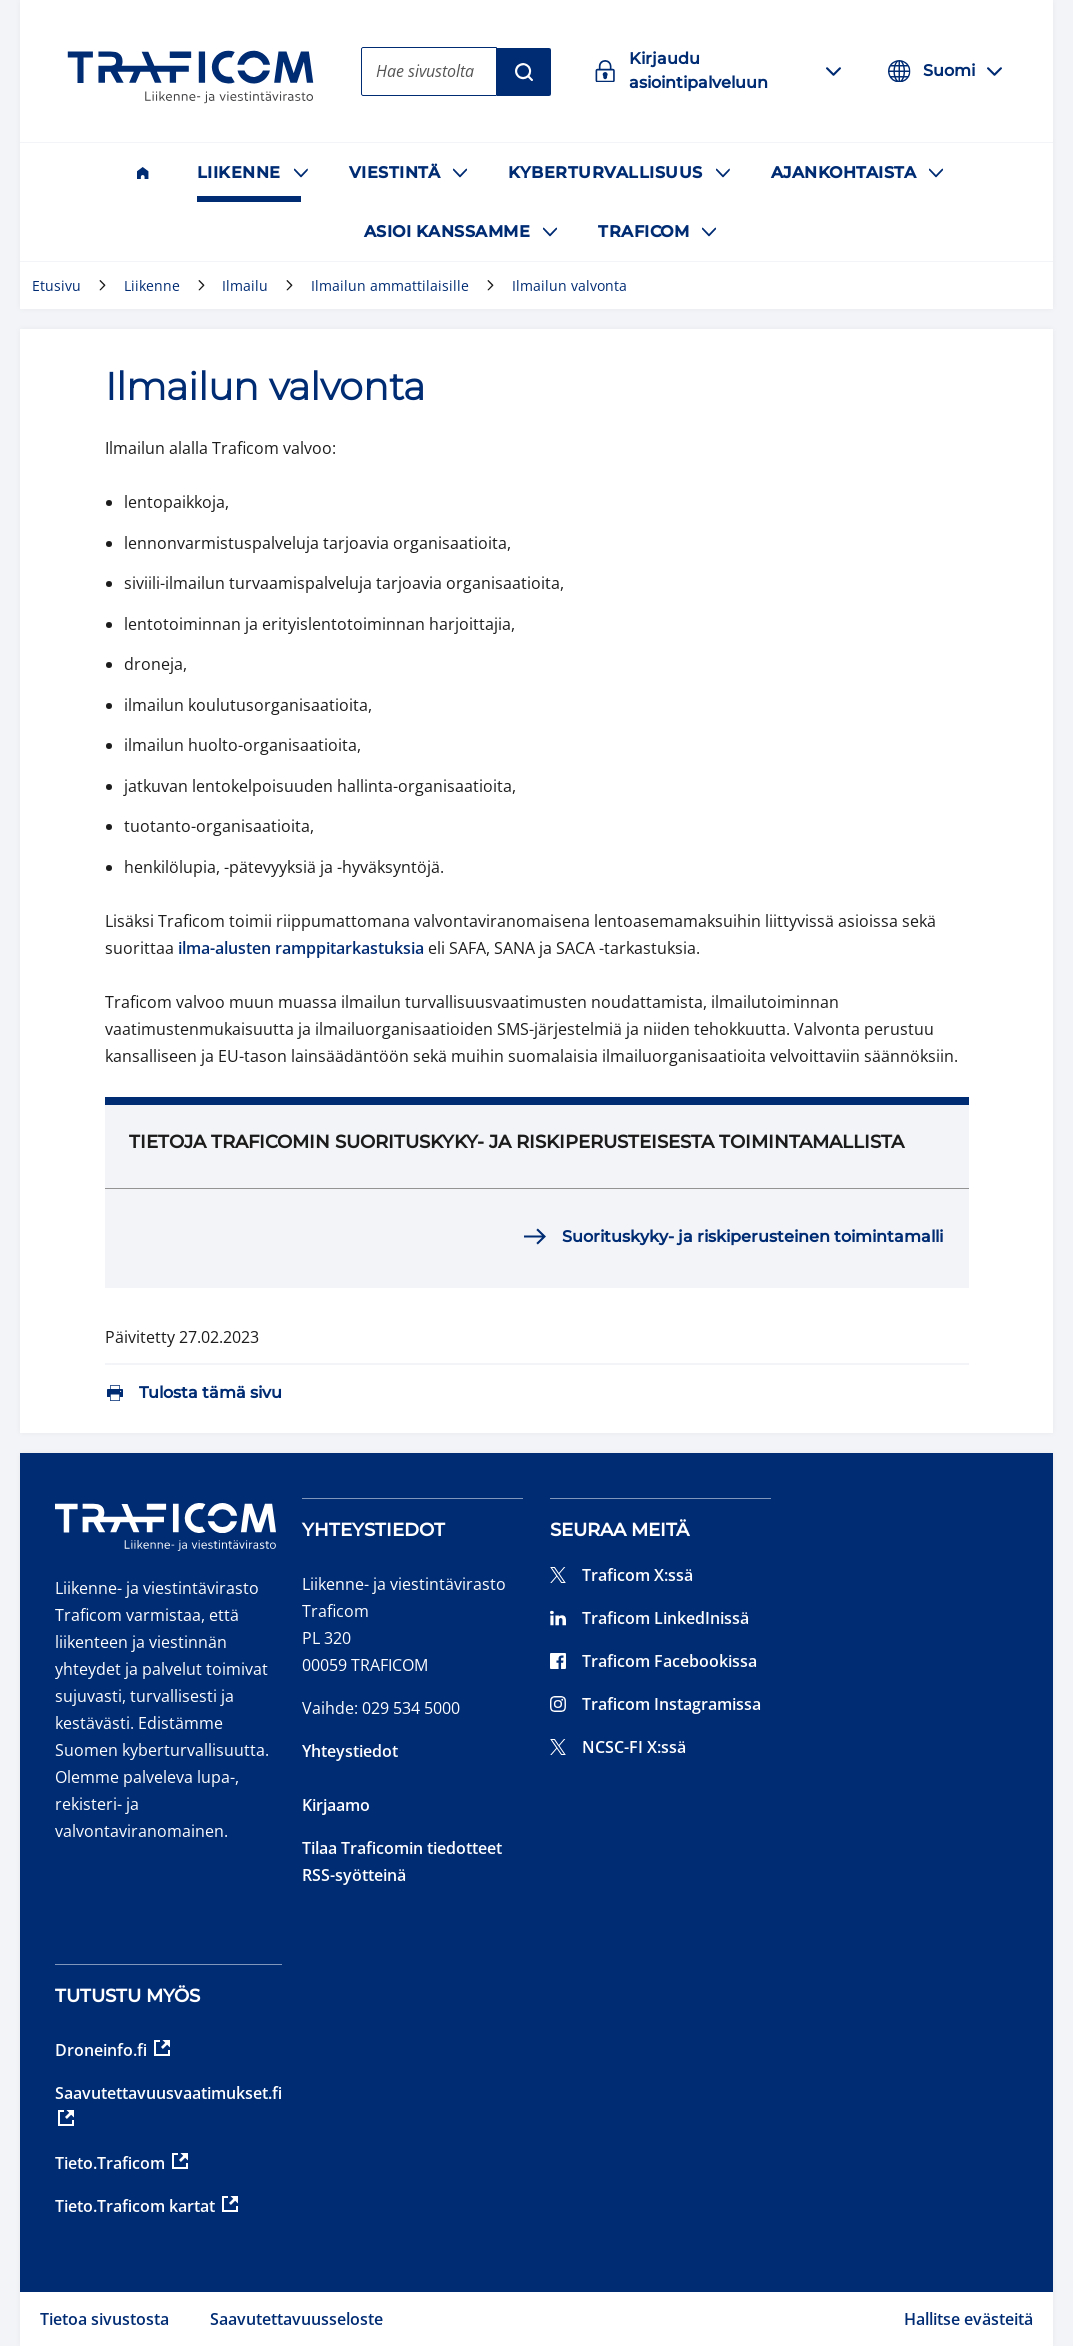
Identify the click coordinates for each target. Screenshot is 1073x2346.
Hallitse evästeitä (968, 2319)
